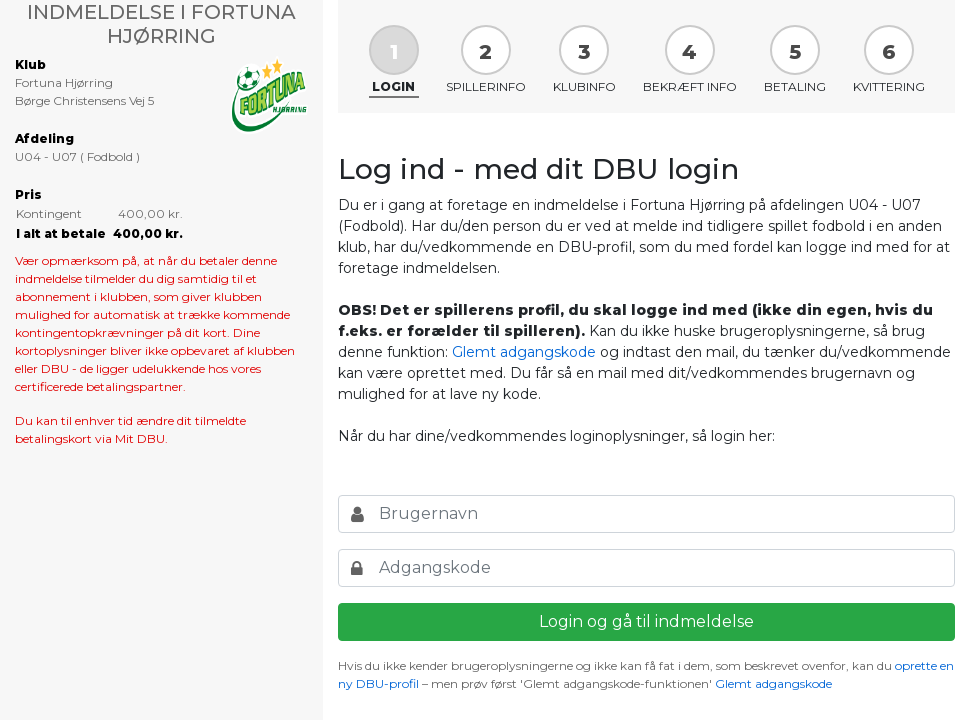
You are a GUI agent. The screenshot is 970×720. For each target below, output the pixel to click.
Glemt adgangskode (524, 352)
